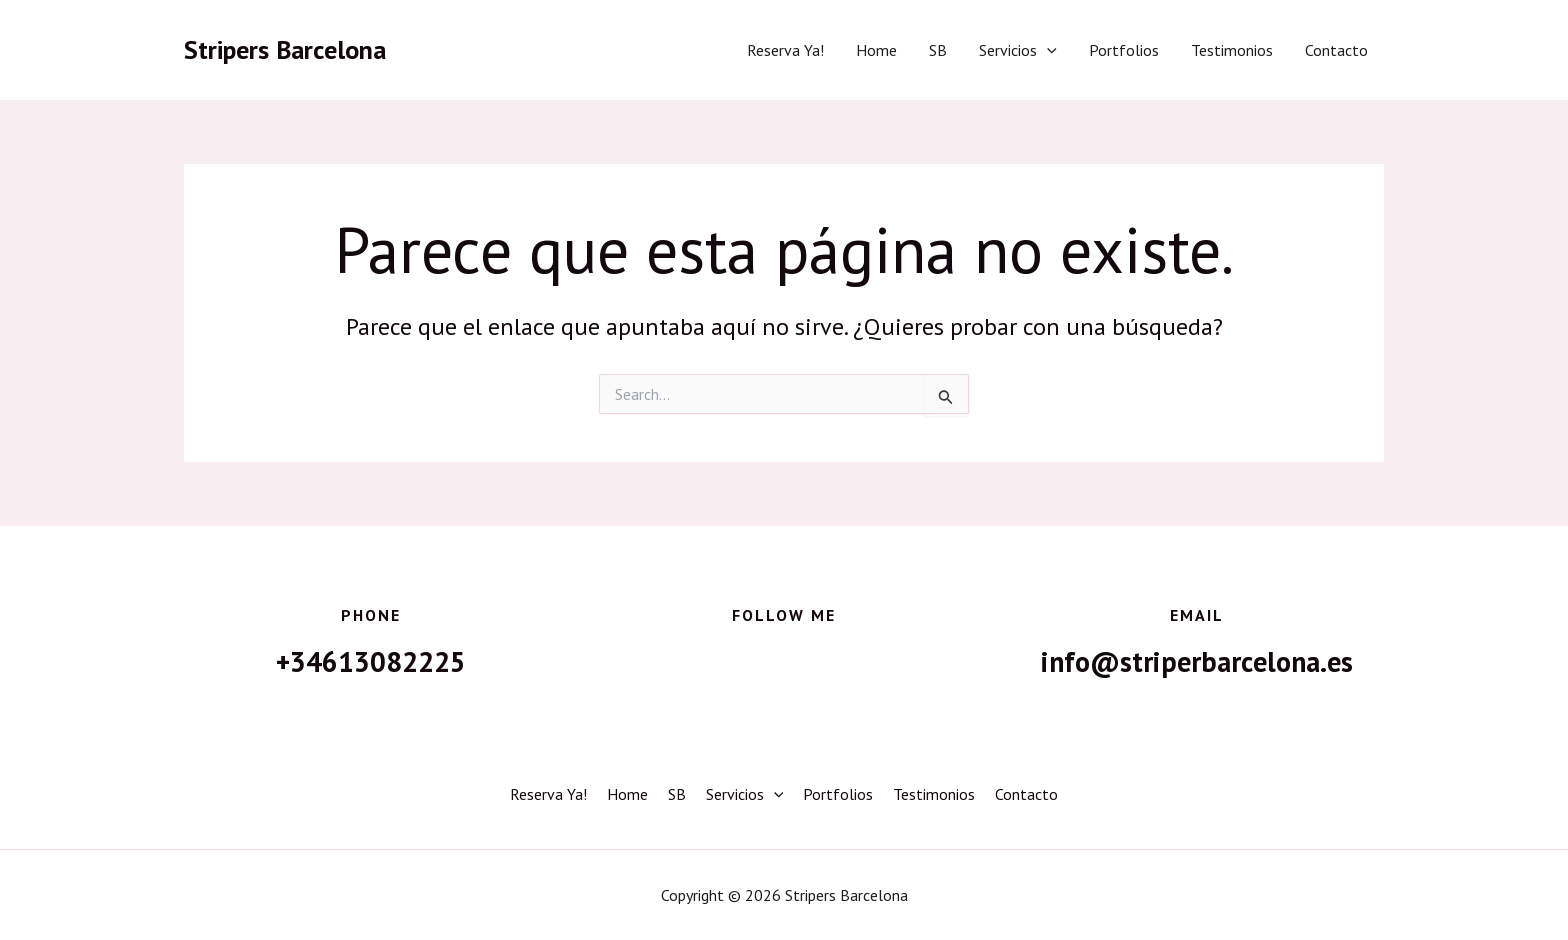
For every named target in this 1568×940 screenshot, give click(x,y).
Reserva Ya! (785, 50)
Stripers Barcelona (285, 49)
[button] (1047, 50)
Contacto (1336, 50)
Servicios (1018, 50)
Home (876, 50)
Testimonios (1232, 50)
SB (938, 50)
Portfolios (1124, 50)
